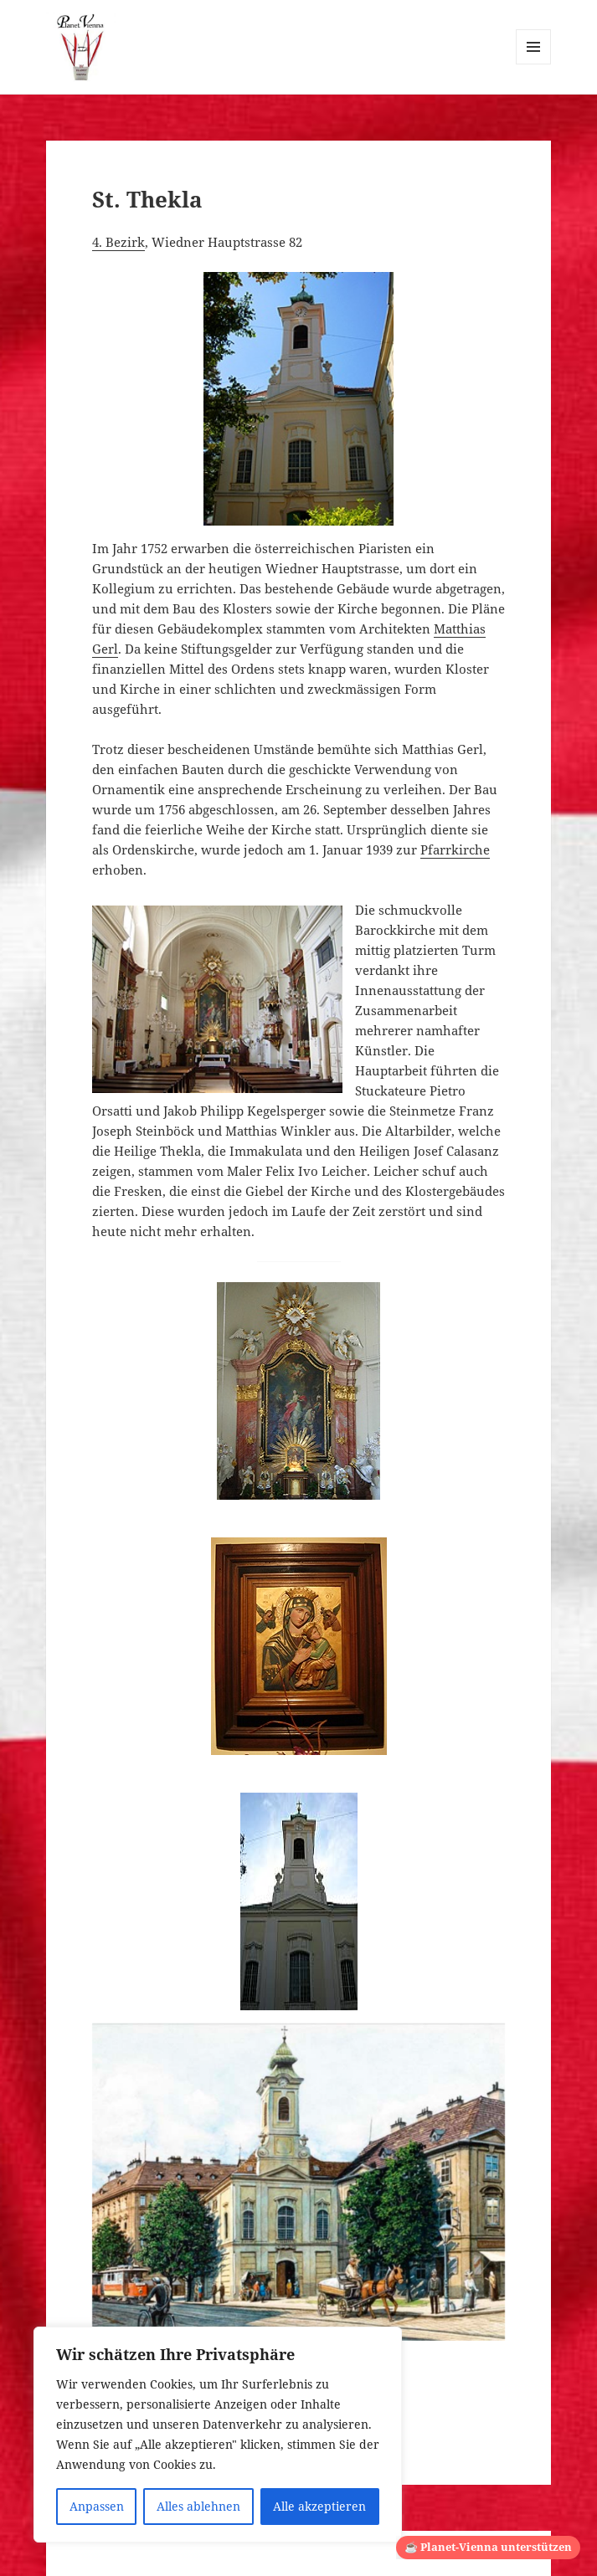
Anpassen (96, 2506)
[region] (217, 2435)
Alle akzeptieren (319, 2506)
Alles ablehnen (198, 2506)
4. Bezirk (118, 241)
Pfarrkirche (455, 849)
